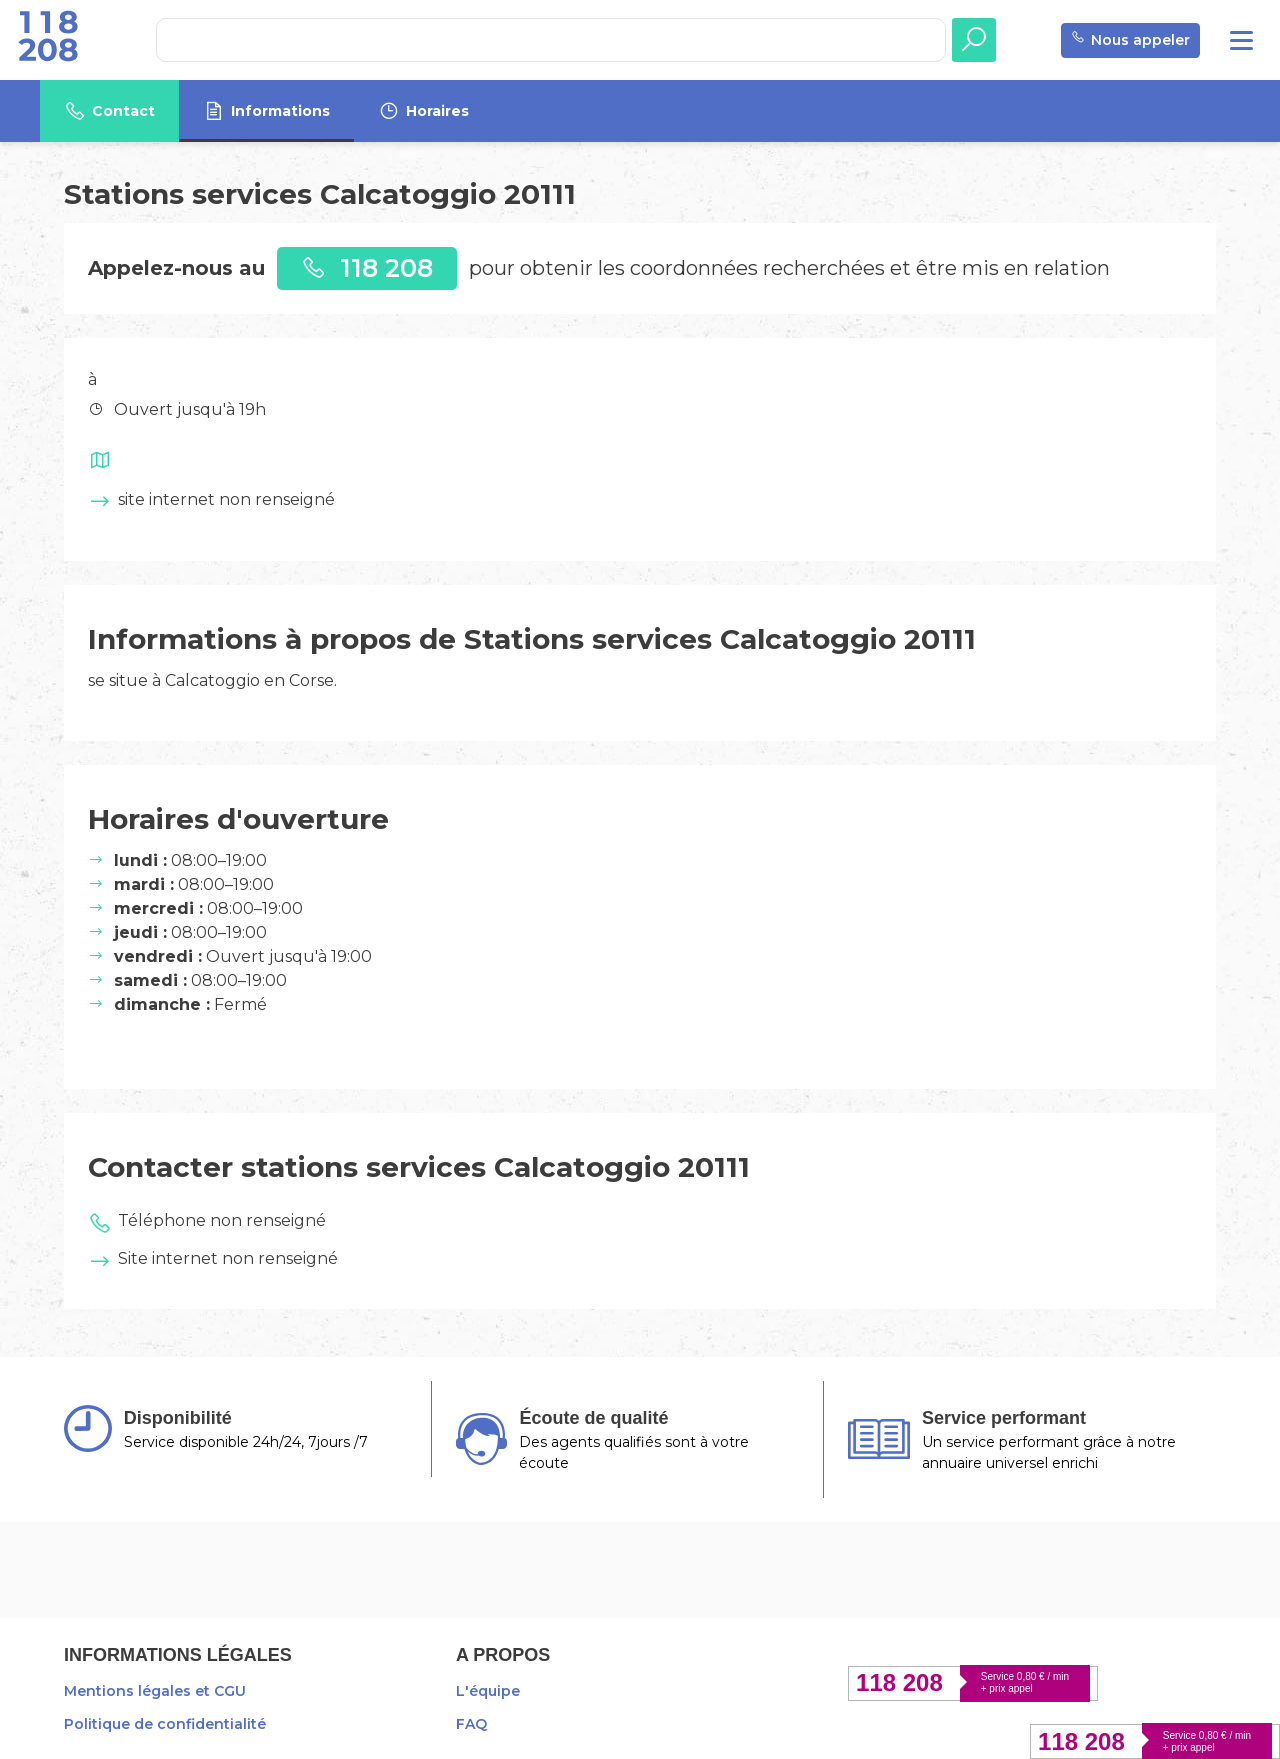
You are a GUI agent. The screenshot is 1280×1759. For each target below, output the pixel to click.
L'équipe (488, 1691)
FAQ (471, 1724)
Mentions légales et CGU (155, 1691)
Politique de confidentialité (165, 1724)
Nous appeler (1130, 40)
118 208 (367, 267)
